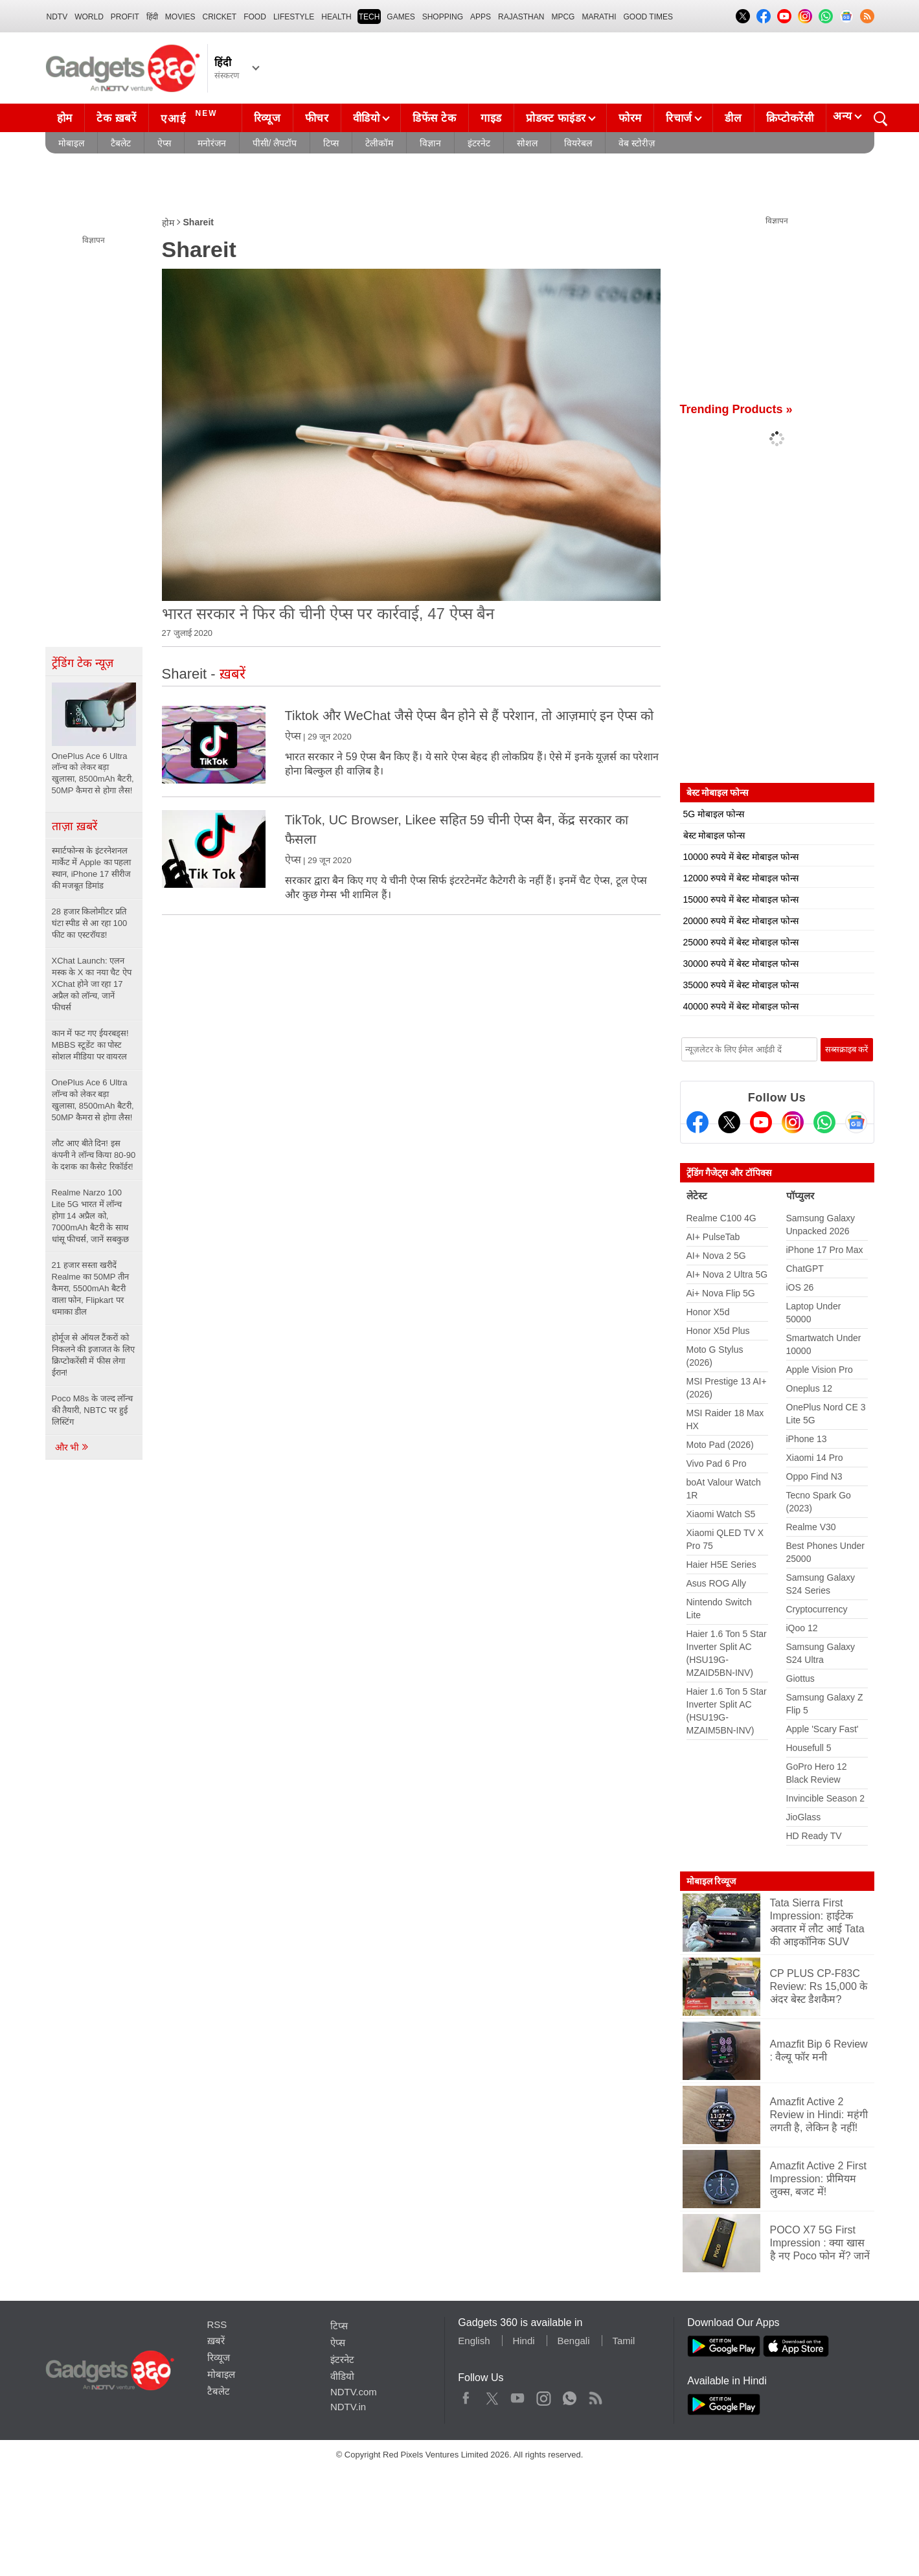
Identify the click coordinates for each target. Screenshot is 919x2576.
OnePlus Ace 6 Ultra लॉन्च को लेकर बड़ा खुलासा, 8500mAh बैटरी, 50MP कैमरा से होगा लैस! (93, 1100)
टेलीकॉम (379, 143)
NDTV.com (353, 2391)
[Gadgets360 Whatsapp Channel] (824, 1122)
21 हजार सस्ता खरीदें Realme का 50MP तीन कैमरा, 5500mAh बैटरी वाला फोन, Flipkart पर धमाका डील (90, 1288)
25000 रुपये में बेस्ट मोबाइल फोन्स (741, 942)
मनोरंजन (212, 143)
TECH (369, 16)
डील (733, 118)
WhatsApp (570, 2395)
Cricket (220, 16)
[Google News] (856, 1122)
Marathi (599, 16)
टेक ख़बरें (116, 118)
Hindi (523, 2340)
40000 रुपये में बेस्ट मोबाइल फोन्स (741, 1006)
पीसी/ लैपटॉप (275, 143)
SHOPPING (442, 16)
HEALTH (336, 16)
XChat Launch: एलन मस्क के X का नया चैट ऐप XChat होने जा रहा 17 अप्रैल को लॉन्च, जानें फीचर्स (91, 984)
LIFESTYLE (293, 16)
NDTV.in (348, 2406)
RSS (217, 2324)
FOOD (255, 16)
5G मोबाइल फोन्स (713, 814)
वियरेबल (578, 143)
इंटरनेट (479, 143)
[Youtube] (761, 1122)
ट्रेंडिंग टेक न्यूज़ (82, 663)
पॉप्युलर (800, 1195)
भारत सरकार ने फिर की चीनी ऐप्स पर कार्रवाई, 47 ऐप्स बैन (328, 613)
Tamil (623, 2340)
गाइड (491, 118)
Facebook (466, 2395)
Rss (595, 2395)
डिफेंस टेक (435, 118)
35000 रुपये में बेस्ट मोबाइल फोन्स (741, 985)
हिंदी (152, 16)
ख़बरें (216, 2340)
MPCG (562, 16)
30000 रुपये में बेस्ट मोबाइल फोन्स (741, 963)
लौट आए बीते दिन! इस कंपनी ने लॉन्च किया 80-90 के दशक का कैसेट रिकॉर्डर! (94, 1154)
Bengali (573, 2340)
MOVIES (180, 16)
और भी (72, 1447)
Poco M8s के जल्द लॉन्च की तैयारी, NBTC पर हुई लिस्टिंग (92, 1410)
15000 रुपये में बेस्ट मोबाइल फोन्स (741, 899)
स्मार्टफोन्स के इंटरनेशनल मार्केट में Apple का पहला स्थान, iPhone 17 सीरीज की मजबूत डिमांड (91, 868)
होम (65, 118)
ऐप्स (164, 143)
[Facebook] (697, 1122)
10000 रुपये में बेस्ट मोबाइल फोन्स (741, 857)
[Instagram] (793, 1122)
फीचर (317, 118)
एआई (191, 116)
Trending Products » (736, 409)
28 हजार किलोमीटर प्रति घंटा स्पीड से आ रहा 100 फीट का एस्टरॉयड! (90, 923)
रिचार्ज (679, 118)
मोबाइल (71, 143)
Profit (125, 16)
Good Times (648, 16)
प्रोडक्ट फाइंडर (556, 118)
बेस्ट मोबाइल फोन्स (714, 835)
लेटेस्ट (696, 1195)
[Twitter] (729, 1122)
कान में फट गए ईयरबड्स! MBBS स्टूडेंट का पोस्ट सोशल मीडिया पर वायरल (90, 1044)
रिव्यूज (267, 118)
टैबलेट (121, 143)
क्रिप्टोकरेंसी (790, 118)
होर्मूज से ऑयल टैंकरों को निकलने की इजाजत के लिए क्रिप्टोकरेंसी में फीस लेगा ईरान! (93, 1355)
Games (400, 16)
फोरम (630, 118)
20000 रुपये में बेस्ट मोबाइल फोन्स (741, 921)
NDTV (57, 16)
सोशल (527, 143)
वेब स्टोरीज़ (636, 143)
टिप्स (331, 143)
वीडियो (366, 118)
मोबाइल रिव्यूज (711, 1881)
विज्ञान (430, 143)
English (474, 2340)
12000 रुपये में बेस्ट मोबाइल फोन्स (741, 878)
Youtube (518, 2395)
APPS (480, 16)
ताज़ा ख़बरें (74, 826)
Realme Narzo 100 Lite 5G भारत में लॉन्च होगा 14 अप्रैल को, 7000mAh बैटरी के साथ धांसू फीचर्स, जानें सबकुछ (90, 1216)
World (89, 16)
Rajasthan (521, 16)
